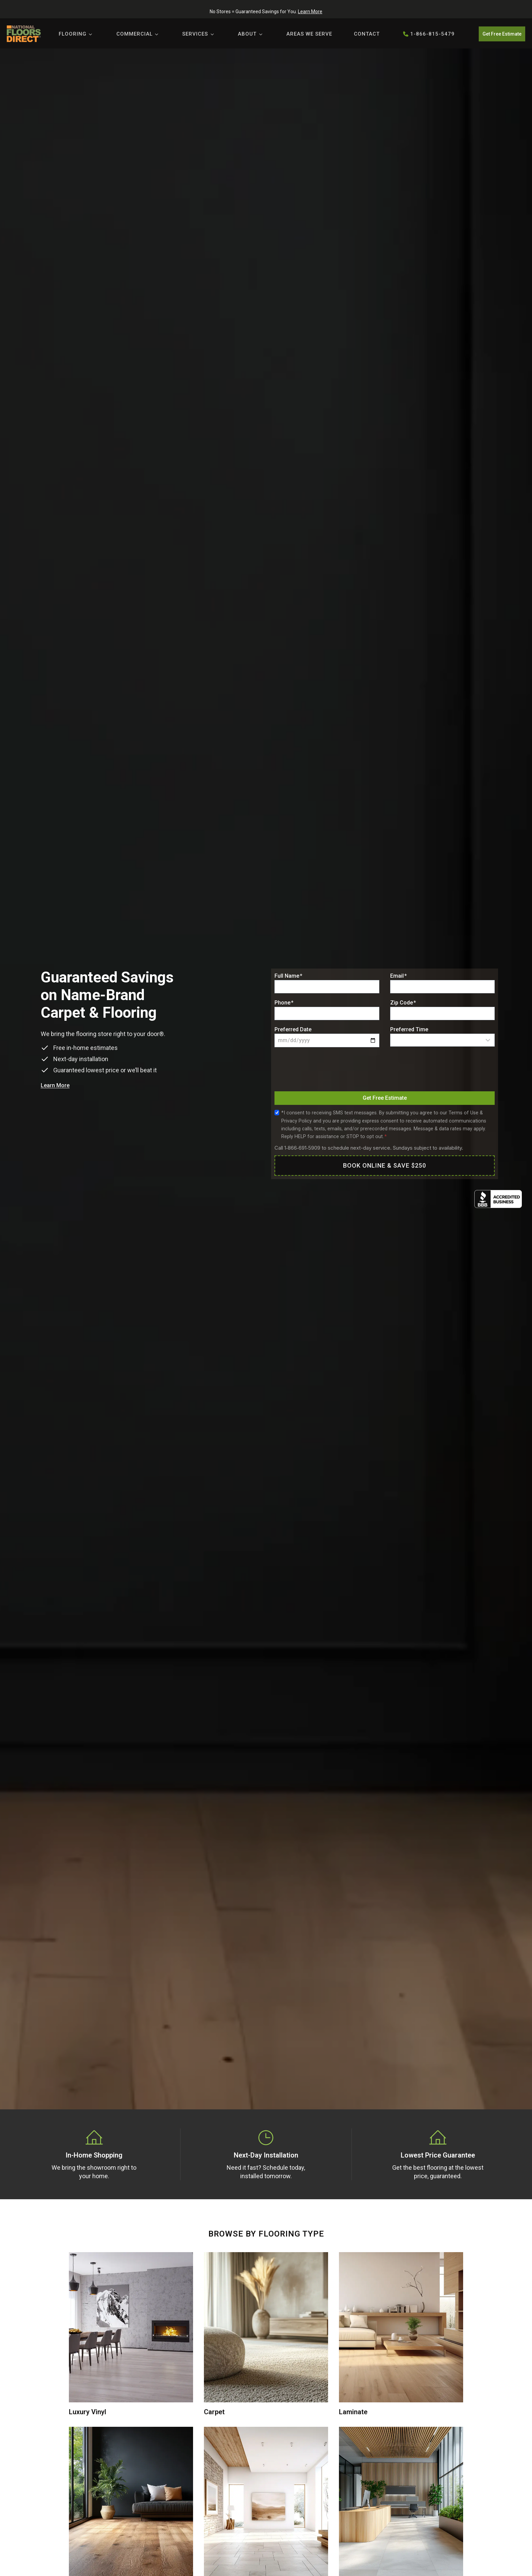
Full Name (288, 976)
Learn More (310, 11)
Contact (367, 34)
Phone (283, 1002)
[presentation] (326, 1071)
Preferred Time (409, 1029)
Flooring (73, 34)
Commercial (134, 34)
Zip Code (403, 1002)
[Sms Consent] (276, 1112)
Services (195, 34)
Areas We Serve (309, 34)
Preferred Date (292, 1029)
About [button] (247, 34)
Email (398, 976)
